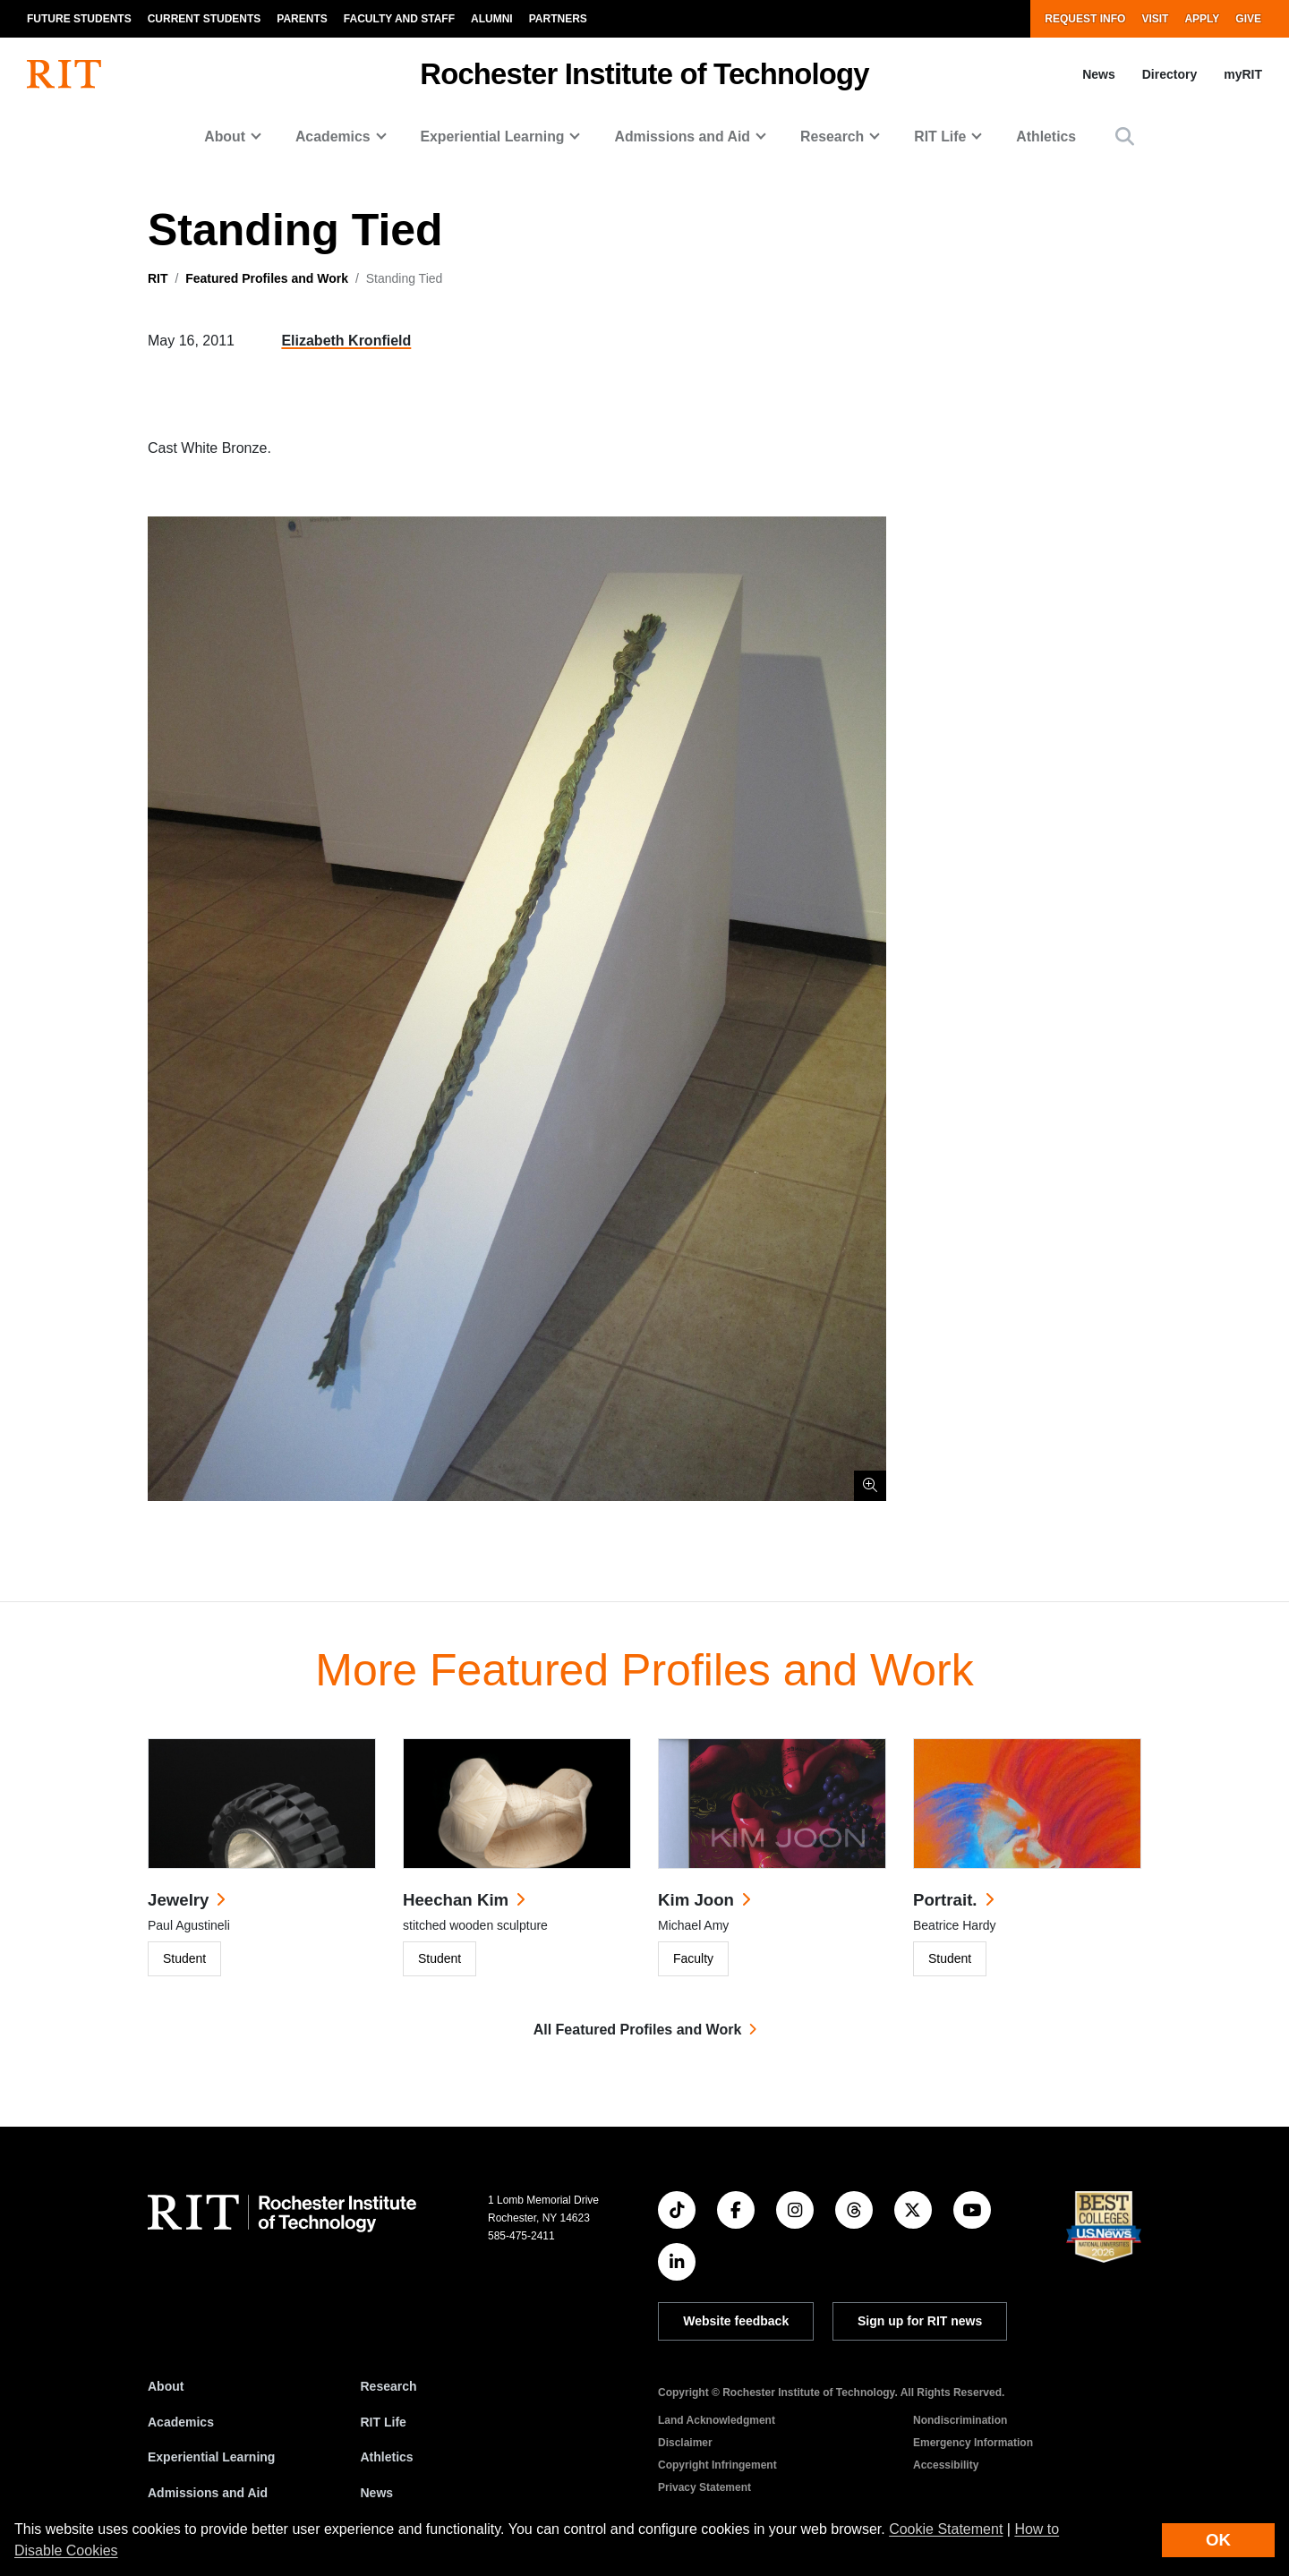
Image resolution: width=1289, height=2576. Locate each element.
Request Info (1085, 19)
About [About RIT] (166, 2386)
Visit (1154, 19)
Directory (1169, 74)
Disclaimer (685, 2442)
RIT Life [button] (940, 136)
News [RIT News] (377, 2493)
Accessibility (945, 2465)
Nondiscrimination (960, 2420)
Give (1248, 19)
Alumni (492, 19)
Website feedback (736, 2321)
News (1098, 74)
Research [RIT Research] (389, 2386)
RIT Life (383, 2422)
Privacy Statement (704, 2487)
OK (1218, 2539)
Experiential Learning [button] (493, 136)
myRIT (1243, 74)
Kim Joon (696, 1899)
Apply (1201, 19)
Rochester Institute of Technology (644, 73)
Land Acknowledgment (716, 2420)
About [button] (224, 136)
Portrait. (945, 1899)
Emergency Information (973, 2442)
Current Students (204, 19)
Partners (558, 19)
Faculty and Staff (399, 19)
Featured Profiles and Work (266, 278)
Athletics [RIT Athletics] (387, 2457)
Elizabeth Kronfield (346, 340)
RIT (158, 278)
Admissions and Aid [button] (682, 136)
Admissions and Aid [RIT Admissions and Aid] (208, 2493)
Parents (302, 19)
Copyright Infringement (717, 2465)
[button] (1124, 136)
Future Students (79, 19)
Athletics (1046, 136)
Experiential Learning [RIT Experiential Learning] (211, 2457)
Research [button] (832, 136)
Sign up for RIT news (920, 2321)
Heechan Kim (455, 1899)
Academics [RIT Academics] (181, 2422)
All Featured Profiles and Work (638, 2029)
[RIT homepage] (64, 74)
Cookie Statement (946, 2529)
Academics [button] (333, 136)
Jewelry (178, 1899)
